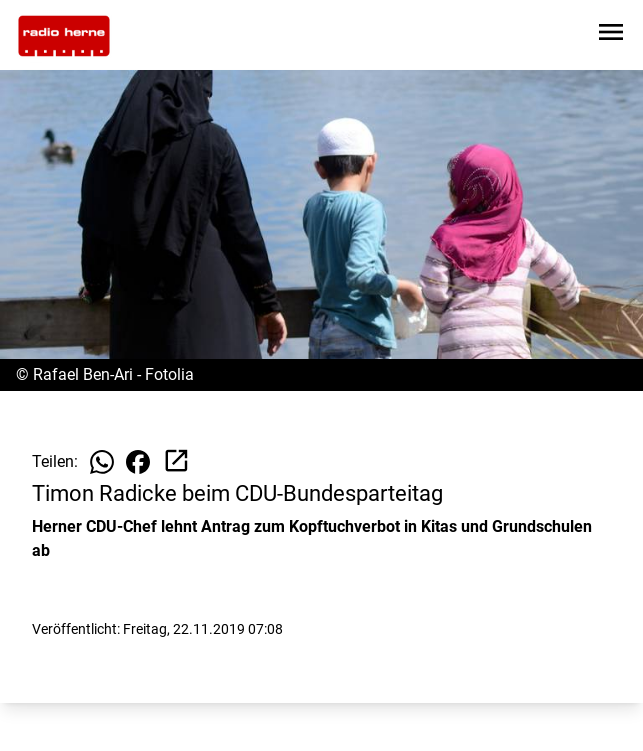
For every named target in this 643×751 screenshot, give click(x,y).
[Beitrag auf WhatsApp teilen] (102, 462)
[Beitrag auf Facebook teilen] (138, 462)
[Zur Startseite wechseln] (64, 36)
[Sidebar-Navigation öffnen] (611, 35)
